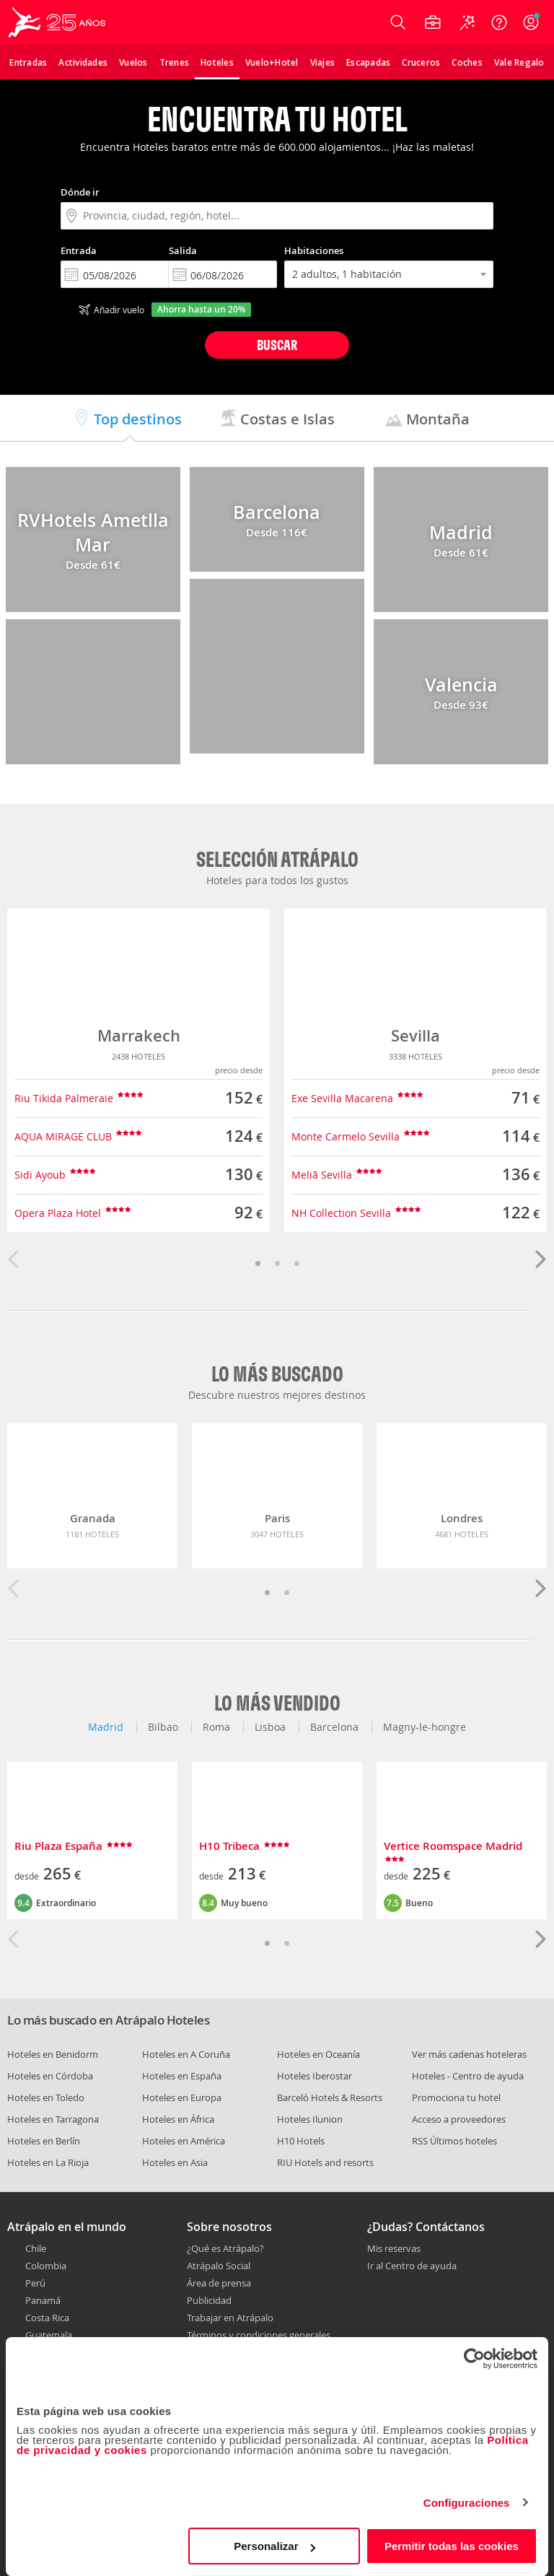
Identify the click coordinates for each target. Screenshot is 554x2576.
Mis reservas (394, 2249)
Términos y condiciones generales (258, 2334)
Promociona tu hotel (456, 2097)
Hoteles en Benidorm (52, 2054)
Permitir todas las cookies (451, 2546)
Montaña (427, 419)
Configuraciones (466, 2503)
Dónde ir (80, 191)
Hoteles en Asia (175, 2162)
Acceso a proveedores (459, 2119)
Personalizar (274, 2546)
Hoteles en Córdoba (50, 2075)
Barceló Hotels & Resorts (329, 2097)
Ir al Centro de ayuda (412, 2266)
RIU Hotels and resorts (325, 2162)
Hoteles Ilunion (310, 2119)
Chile (35, 2248)
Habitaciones (313, 250)
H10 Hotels (301, 2140)
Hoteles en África (178, 2119)
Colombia (45, 2265)
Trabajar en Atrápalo (230, 2317)
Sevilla (415, 1036)
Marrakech (138, 1036)
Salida (183, 250)
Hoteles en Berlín (43, 2140)
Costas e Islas (277, 419)
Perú (35, 2282)
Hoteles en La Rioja (48, 2162)
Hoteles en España (181, 2075)
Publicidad (209, 2300)
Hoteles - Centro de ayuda (468, 2075)
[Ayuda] (499, 22)
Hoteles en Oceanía (318, 2054)
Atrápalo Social (218, 2265)
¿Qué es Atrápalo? (225, 2248)
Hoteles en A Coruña (186, 2054)
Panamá (43, 2300)
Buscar (277, 345)
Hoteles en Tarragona (53, 2119)
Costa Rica (47, 2317)
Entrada (79, 250)
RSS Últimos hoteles (454, 2140)
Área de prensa (219, 2282)
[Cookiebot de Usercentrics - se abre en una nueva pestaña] (474, 2359)
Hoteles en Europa (181, 2097)
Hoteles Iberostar (314, 2075)
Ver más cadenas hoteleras (469, 2054)
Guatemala (48, 2334)
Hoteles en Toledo (45, 2097)
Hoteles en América (183, 2140)
